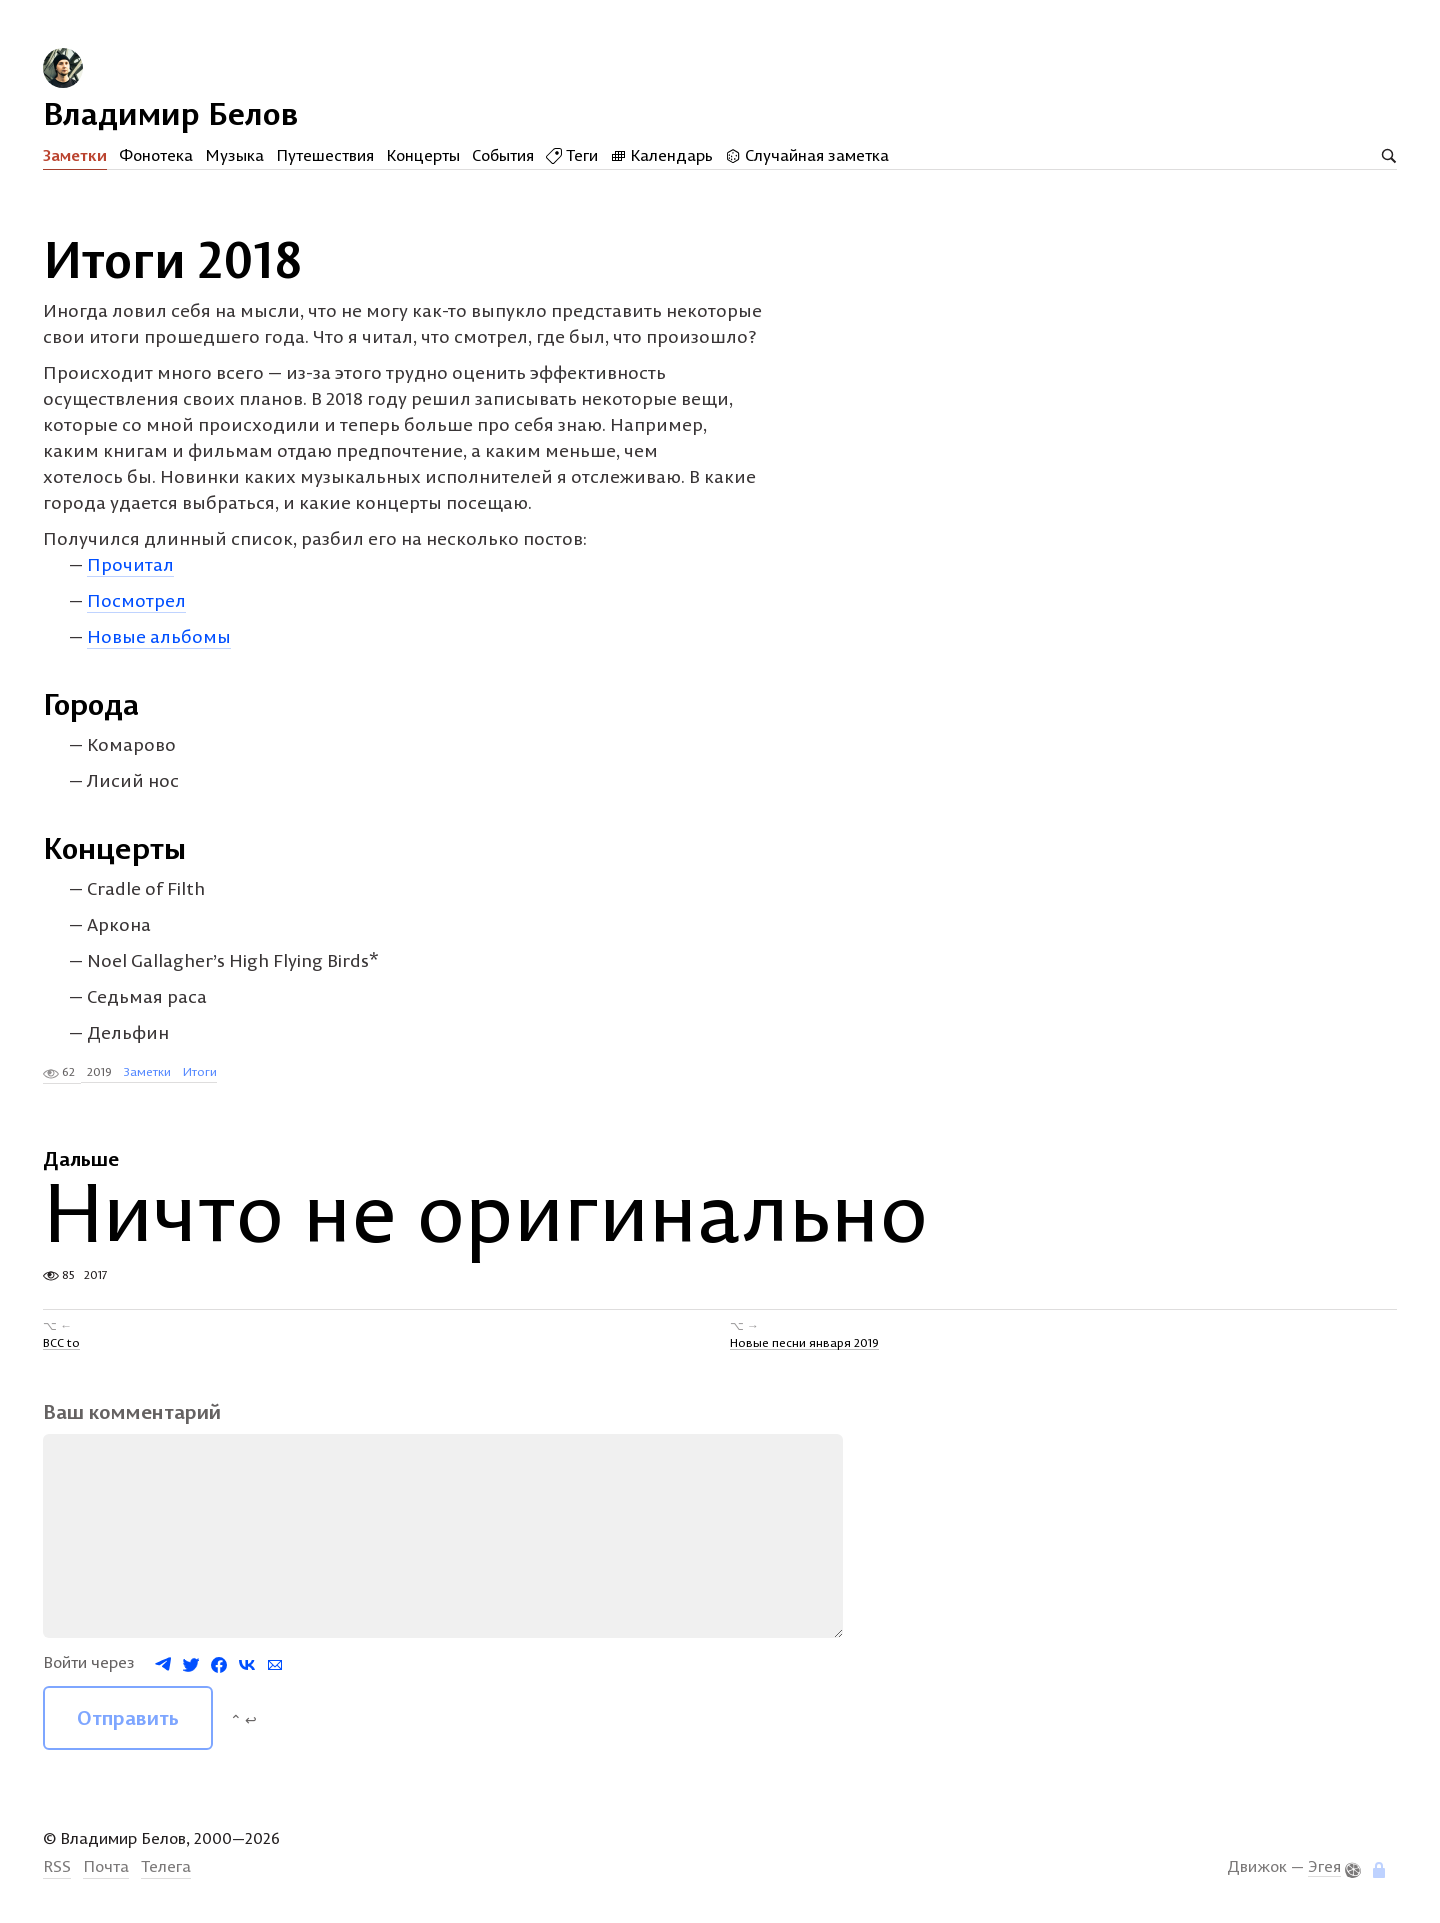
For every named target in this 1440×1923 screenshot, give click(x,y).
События (503, 155)
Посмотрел (136, 600)
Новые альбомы (159, 636)
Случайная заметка (807, 155)
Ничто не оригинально (485, 1212)
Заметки (75, 155)
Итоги (200, 1071)
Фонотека (156, 155)
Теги (572, 155)
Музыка (234, 155)
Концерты (423, 155)
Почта (106, 1866)
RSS (57, 1866)
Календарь (661, 155)
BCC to (61, 1341)
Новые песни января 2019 (804, 1341)
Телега (166, 1866)
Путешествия (325, 155)
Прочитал (130, 564)
